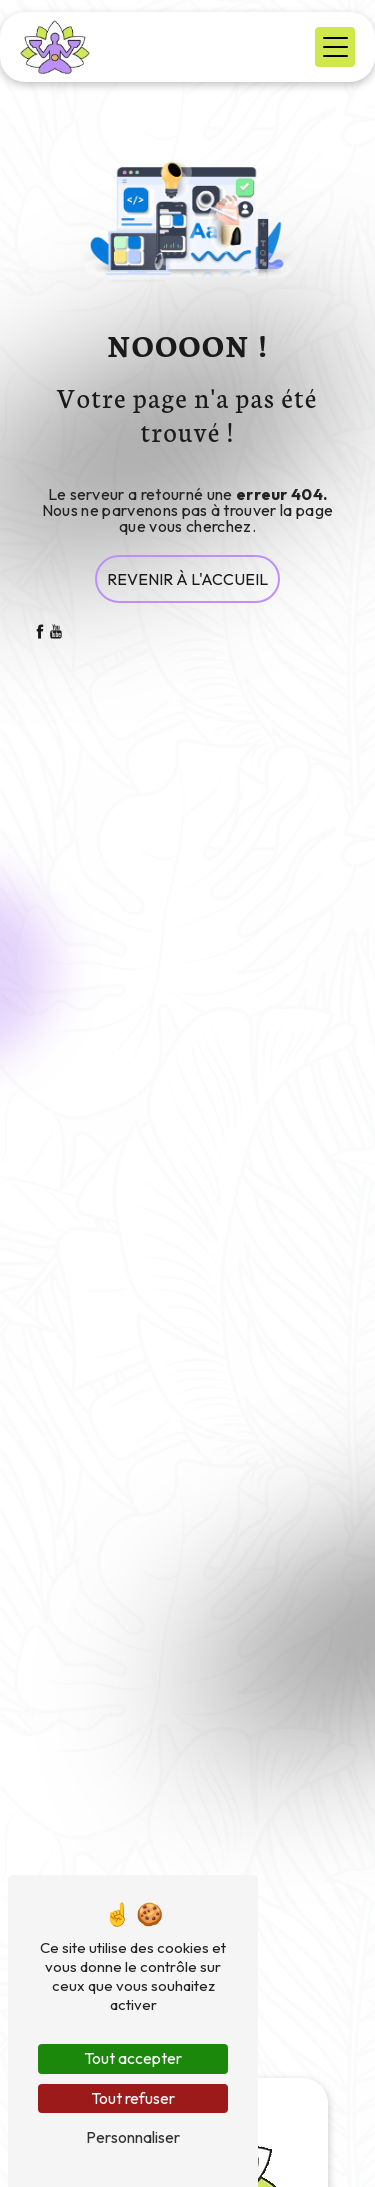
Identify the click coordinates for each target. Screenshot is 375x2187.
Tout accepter (133, 2058)
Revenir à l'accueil (187, 579)
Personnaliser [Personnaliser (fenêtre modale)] (133, 2137)
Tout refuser (133, 2098)
